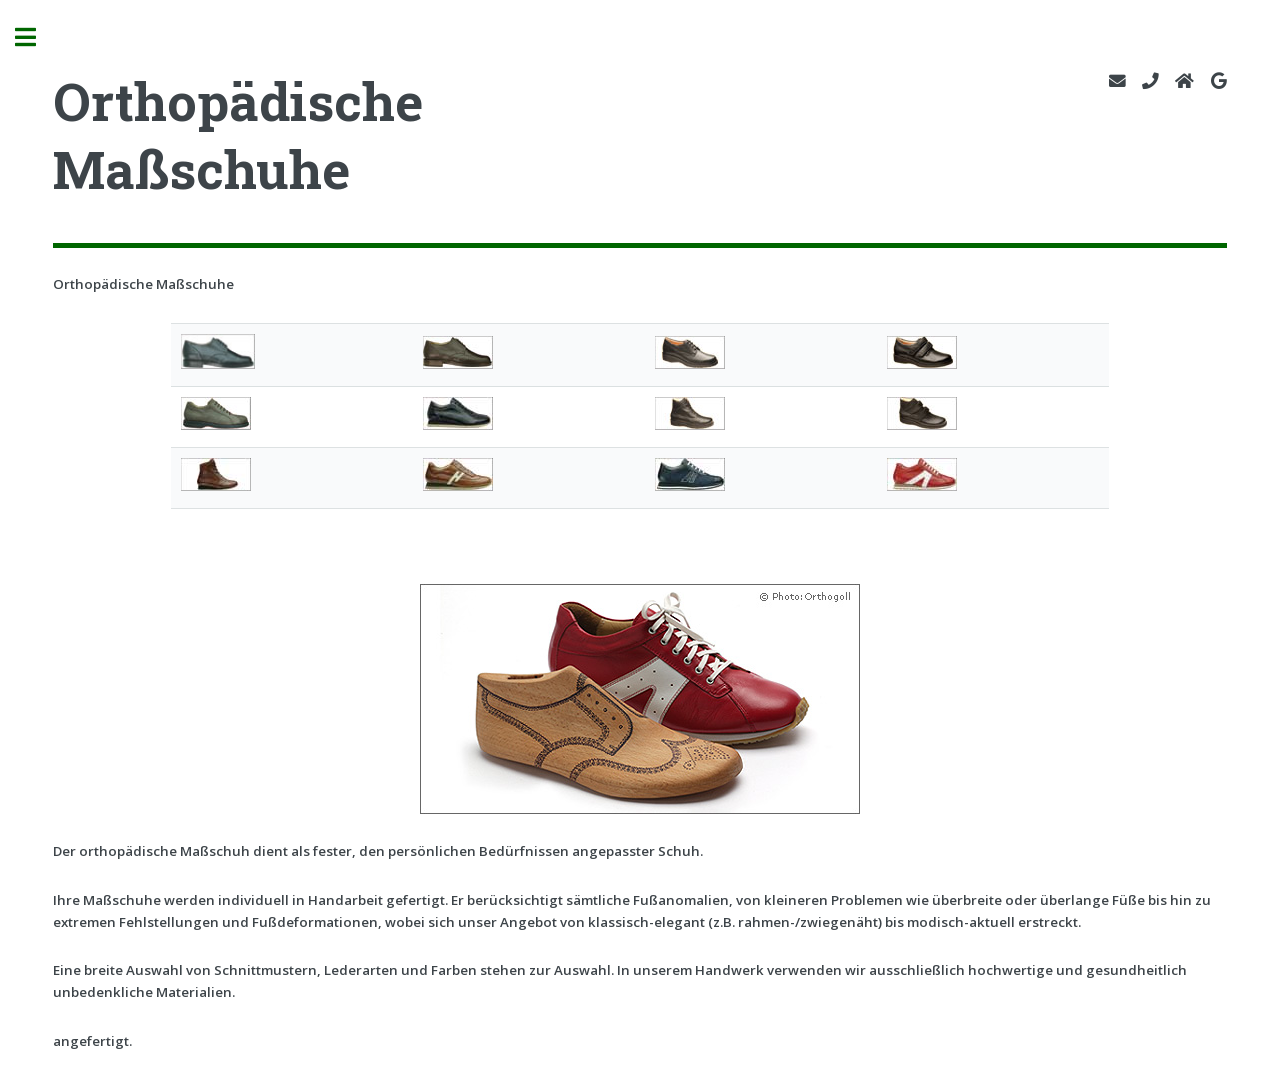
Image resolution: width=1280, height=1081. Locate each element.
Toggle (36, 37)
